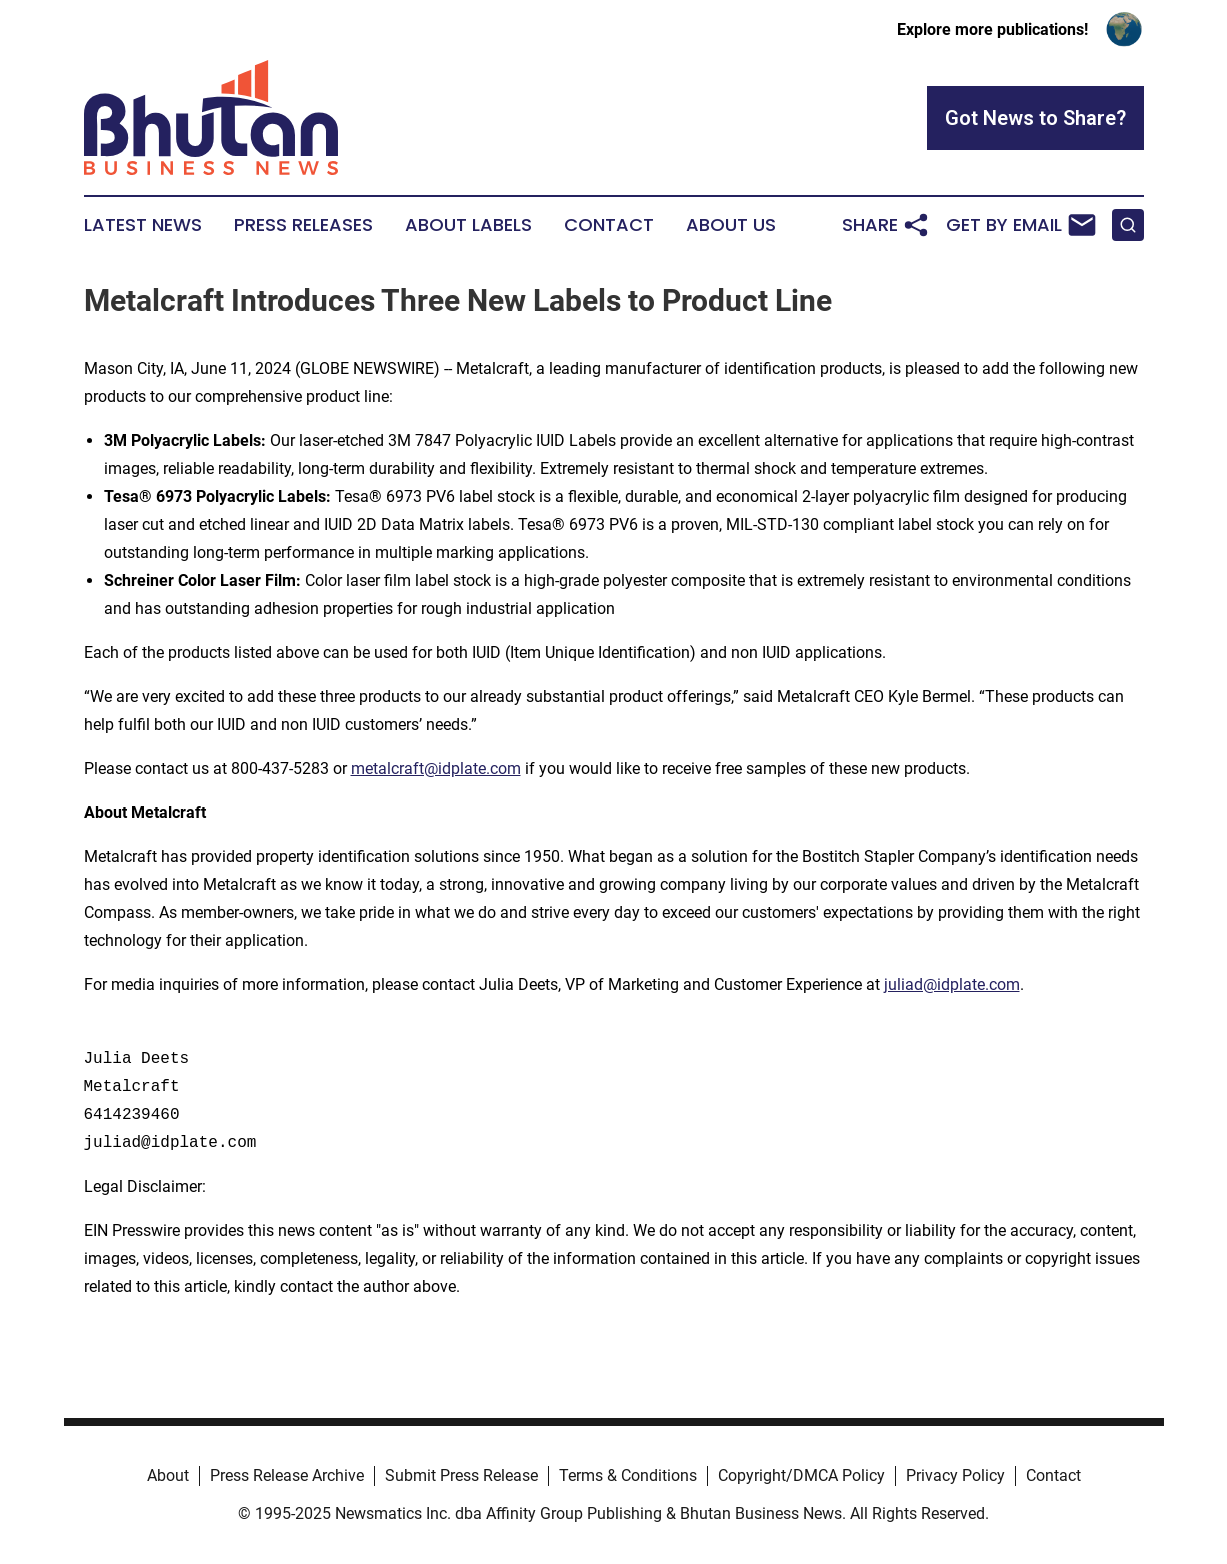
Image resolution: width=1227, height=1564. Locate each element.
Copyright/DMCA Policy (801, 1475)
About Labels (468, 225)
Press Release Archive (287, 1475)
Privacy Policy (955, 1475)
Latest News (143, 225)
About (168, 1475)
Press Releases (303, 225)
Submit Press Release (461, 1475)
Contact (609, 225)
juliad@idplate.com (952, 984)
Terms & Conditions (628, 1475)
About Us (731, 225)
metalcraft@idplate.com (436, 768)
